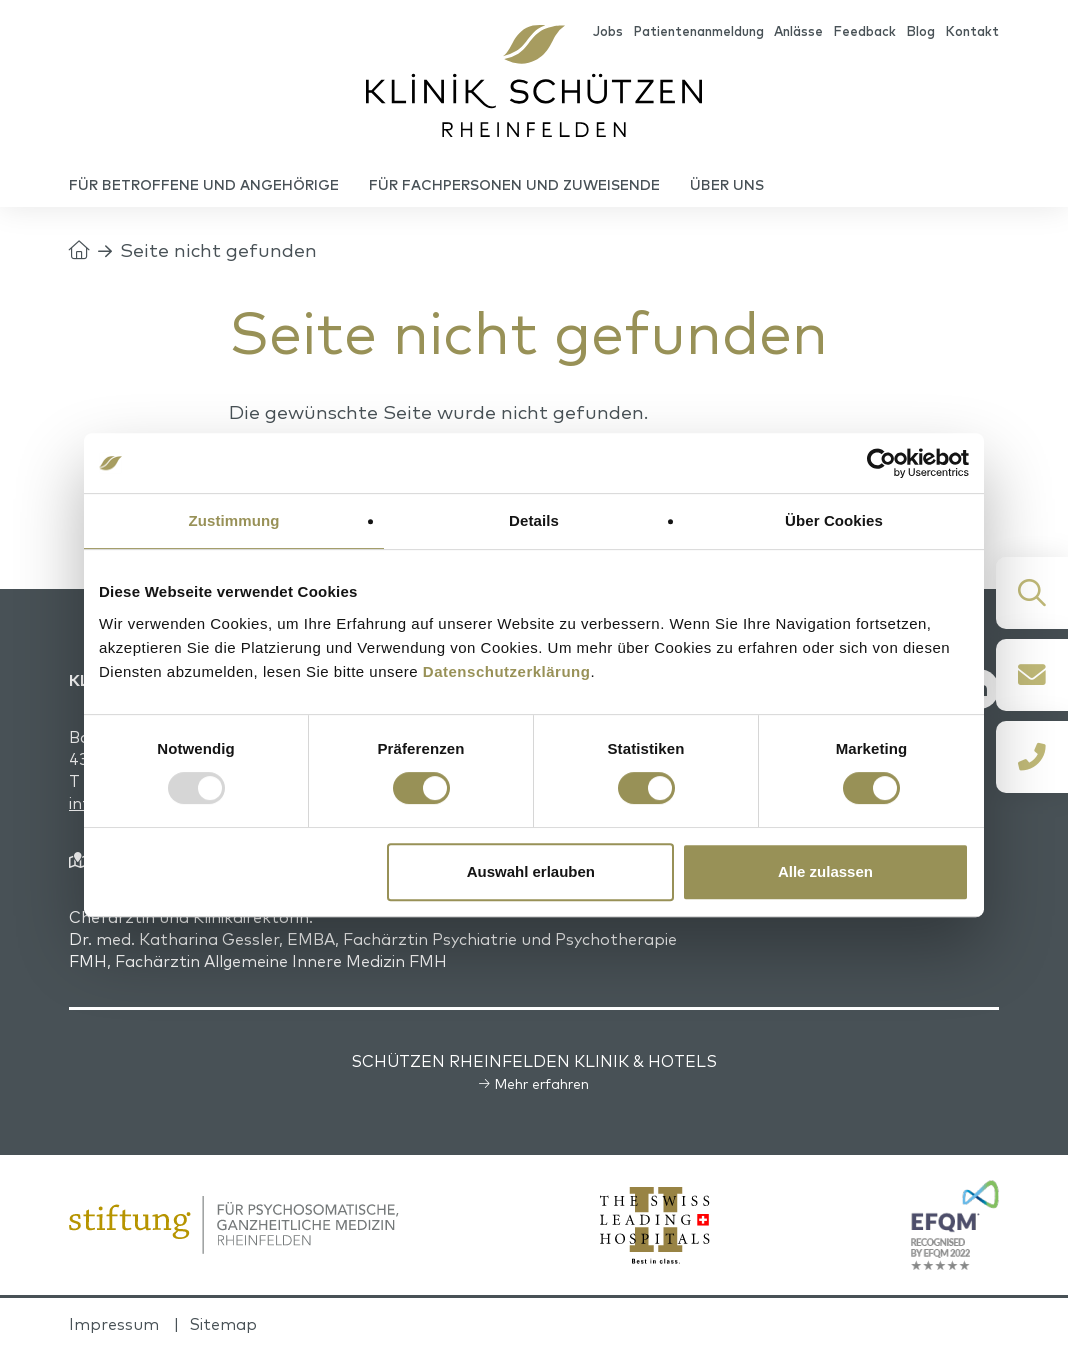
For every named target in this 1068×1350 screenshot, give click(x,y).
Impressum (114, 1324)
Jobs (608, 31)
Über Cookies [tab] (834, 520)
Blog (920, 31)
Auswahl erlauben (531, 871)
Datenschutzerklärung (507, 671)
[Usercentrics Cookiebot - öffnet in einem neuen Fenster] (881, 463)
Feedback (864, 31)
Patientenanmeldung (698, 31)
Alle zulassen (825, 871)
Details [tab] (534, 520)
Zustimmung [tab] (234, 520)
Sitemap (223, 1324)
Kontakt (972, 31)
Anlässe (798, 31)
